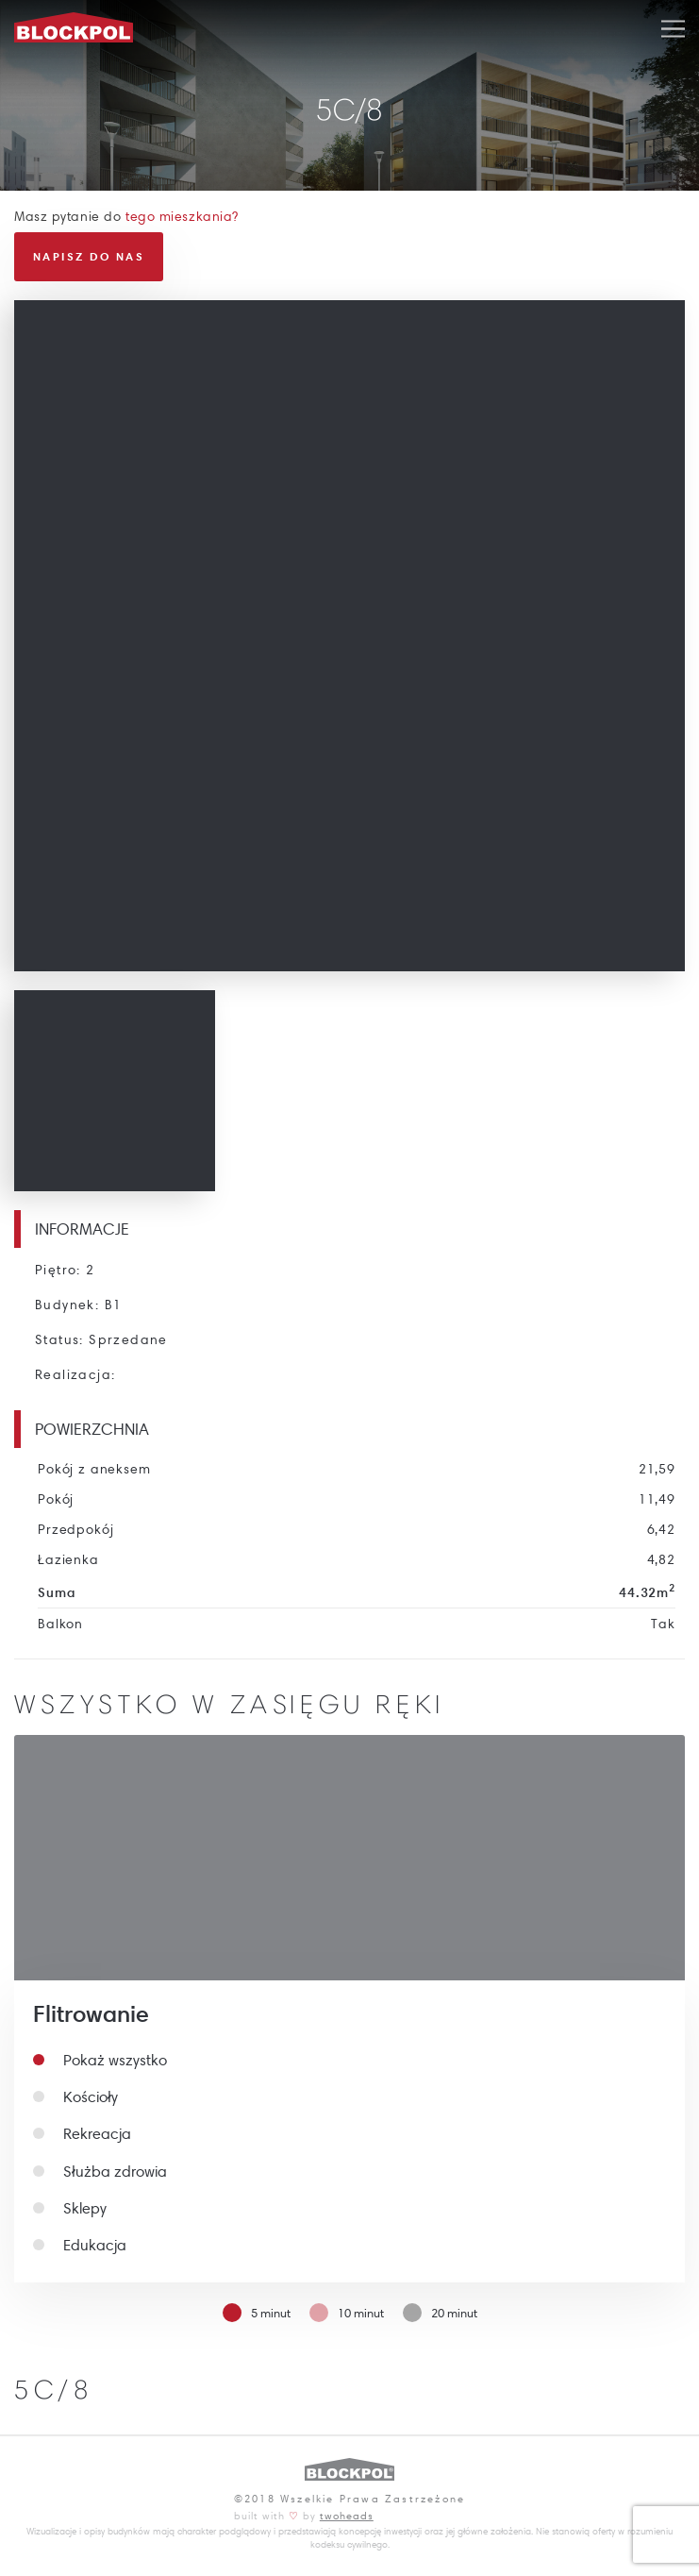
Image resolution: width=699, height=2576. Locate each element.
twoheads (347, 2515)
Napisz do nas (88, 256)
